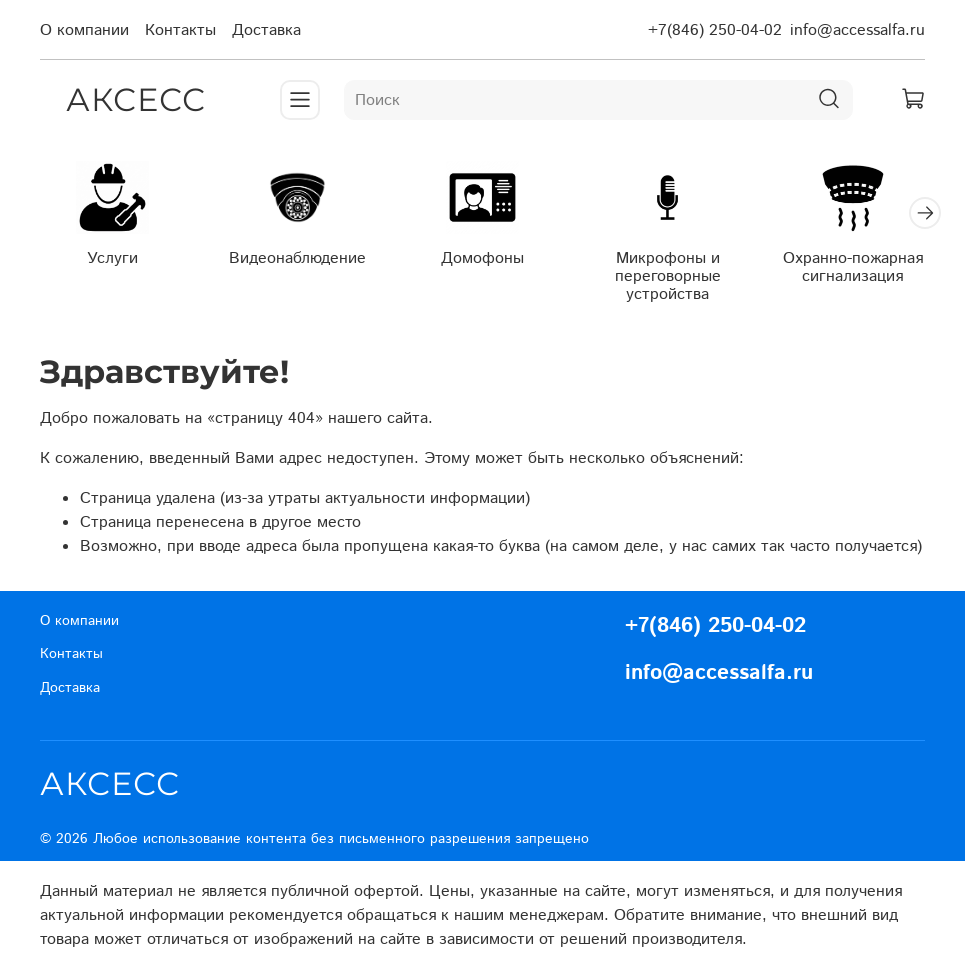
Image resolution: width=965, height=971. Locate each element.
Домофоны (482, 257)
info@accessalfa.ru (857, 30)
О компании (84, 30)
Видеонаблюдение (297, 257)
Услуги (112, 257)
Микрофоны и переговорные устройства (668, 275)
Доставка (266, 30)
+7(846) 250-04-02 (715, 30)
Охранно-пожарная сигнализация (853, 266)
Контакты (180, 30)
